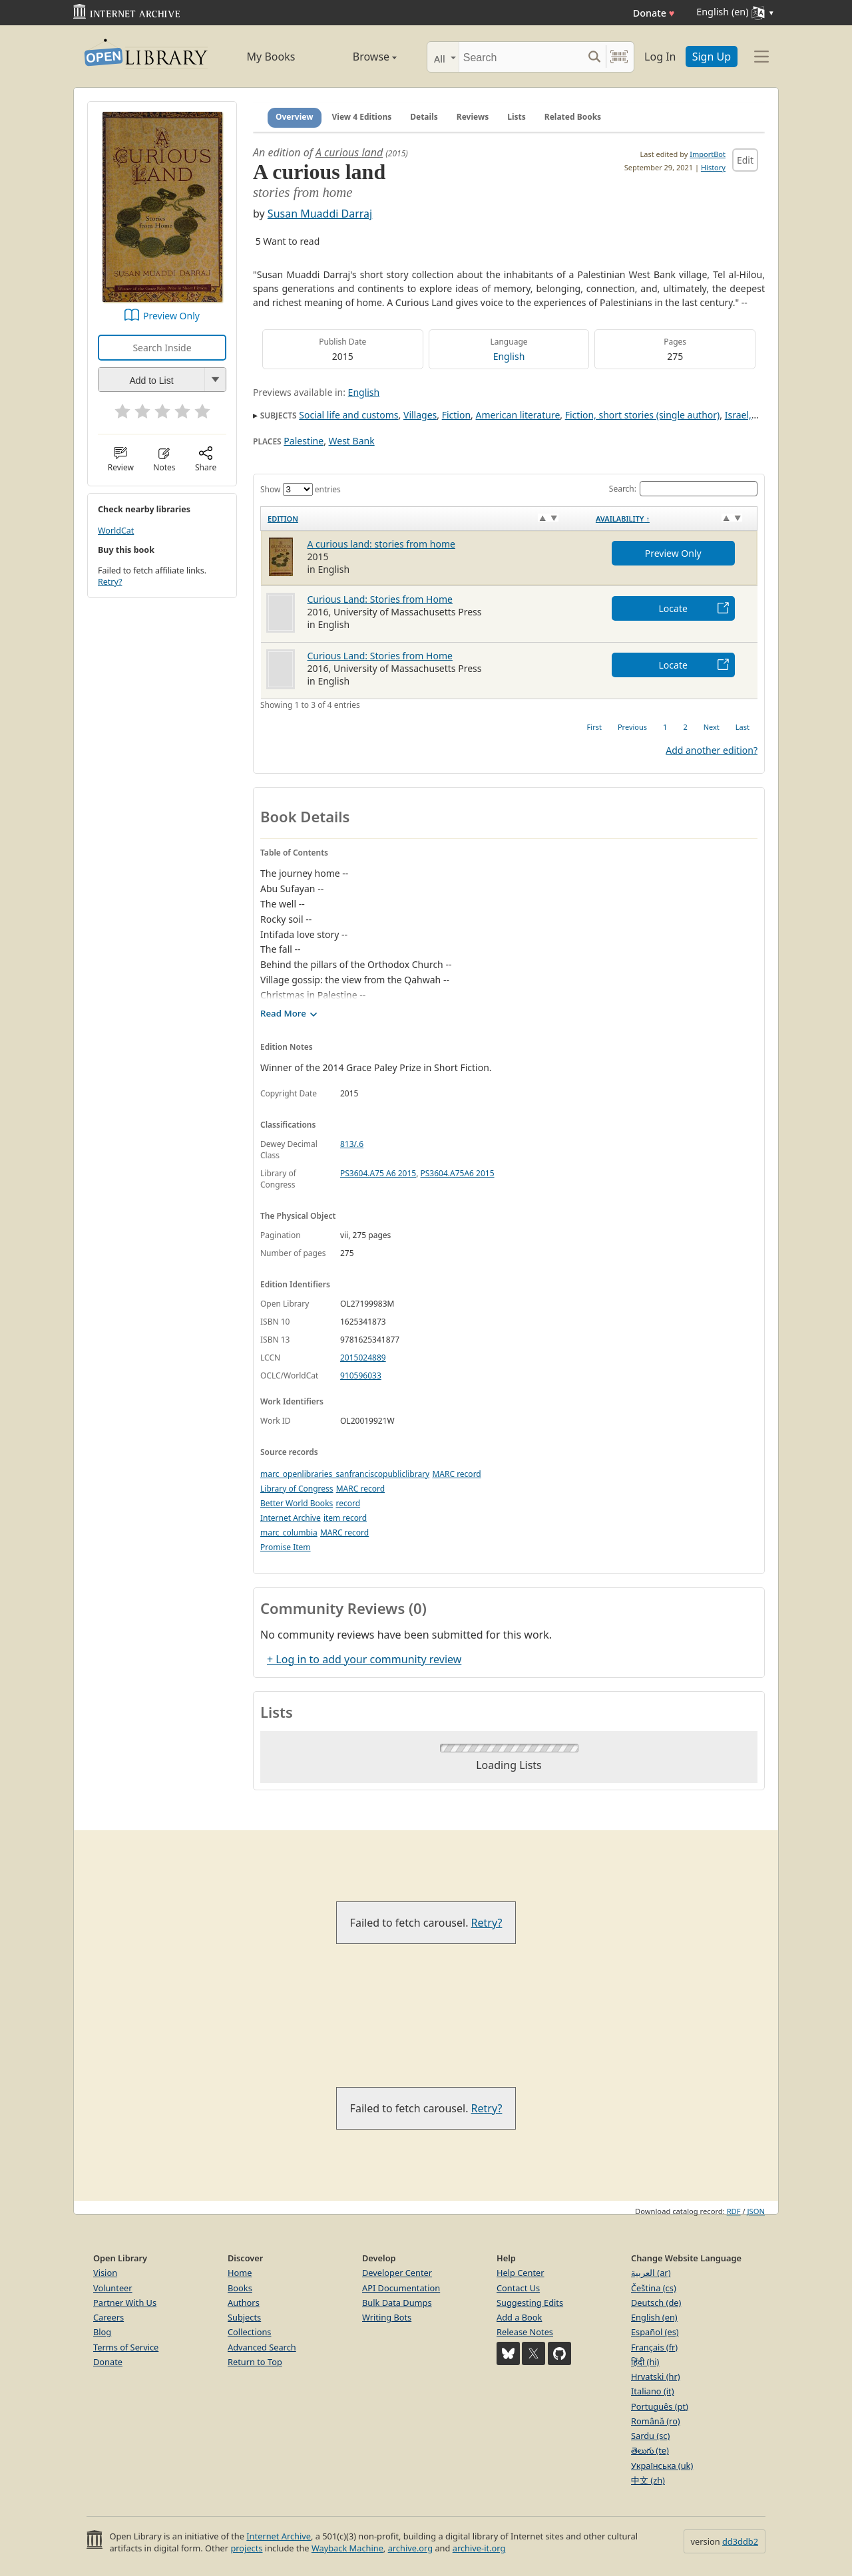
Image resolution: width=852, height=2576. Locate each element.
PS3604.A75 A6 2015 (378, 1173)
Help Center (520, 2273)
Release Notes (525, 2332)
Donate (654, 13)
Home (240, 2273)
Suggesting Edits (530, 2303)
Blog (102, 2332)
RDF (734, 2211)
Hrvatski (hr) (655, 2376)
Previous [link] (632, 727)
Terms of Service (125, 2347)
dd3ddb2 (740, 2541)
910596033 (360, 1375)
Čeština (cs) (653, 2288)
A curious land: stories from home (381, 544)
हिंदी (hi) (645, 2362)
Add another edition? (711, 750)
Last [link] (742, 727)
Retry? (110, 581)
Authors (244, 2303)
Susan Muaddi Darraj (320, 213)
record (347, 1503)
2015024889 (363, 1357)
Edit (745, 160)
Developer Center (397, 2273)
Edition (283, 519)
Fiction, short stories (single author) (642, 414)
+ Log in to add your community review (364, 1659)
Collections (250, 2332)
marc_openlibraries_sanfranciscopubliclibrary (344, 1474)
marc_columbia (289, 1532)
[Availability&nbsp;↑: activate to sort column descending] (673, 518)
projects (246, 2548)
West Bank (352, 440)
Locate (673, 608)
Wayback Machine (347, 2548)
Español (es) (655, 2332)
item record (345, 1518)
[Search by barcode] (619, 57)
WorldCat (116, 530)
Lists (516, 116)
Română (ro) (655, 2421)
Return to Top (255, 2362)
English (509, 356)
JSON (756, 2211)
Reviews (473, 116)
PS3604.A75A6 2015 (458, 1173)
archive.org (410, 2548)
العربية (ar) (650, 2273)
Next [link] (712, 727)
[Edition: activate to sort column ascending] (425, 518)
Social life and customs (348, 414)
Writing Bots (386, 2317)
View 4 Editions (362, 116)
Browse (360, 56)
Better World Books (296, 1503)
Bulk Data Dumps (397, 2303)
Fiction (456, 414)
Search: (683, 488)
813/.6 (351, 1144)
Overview (295, 116)
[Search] (520, 57)
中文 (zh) (648, 2480)
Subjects (244, 2317)
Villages (420, 414)
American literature (518, 414)
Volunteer (112, 2288)
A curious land (349, 152)
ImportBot (708, 154)
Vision (105, 2273)
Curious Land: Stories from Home (380, 599)
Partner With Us (124, 2303)
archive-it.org (479, 2548)
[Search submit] (594, 57)
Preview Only (171, 315)
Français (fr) (654, 2347)
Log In (660, 56)
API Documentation (401, 2288)
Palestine (303, 440)
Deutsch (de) (656, 2303)
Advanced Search (262, 2347)
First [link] (594, 727)
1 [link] (665, 727)
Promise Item (285, 1547)
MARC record (456, 1474)
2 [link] (685, 727)
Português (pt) (659, 2406)
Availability (623, 519)
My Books (271, 56)
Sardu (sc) (650, 2436)
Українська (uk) (662, 2466)
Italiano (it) (652, 2391)
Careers (108, 2317)
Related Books (572, 116)
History (713, 167)
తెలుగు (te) (650, 2450)
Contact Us (518, 2288)
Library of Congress (296, 1488)
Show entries (300, 489)
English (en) (654, 2317)
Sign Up (711, 56)
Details (424, 116)
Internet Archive (290, 1518)
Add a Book (519, 2317)
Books (240, 2288)
